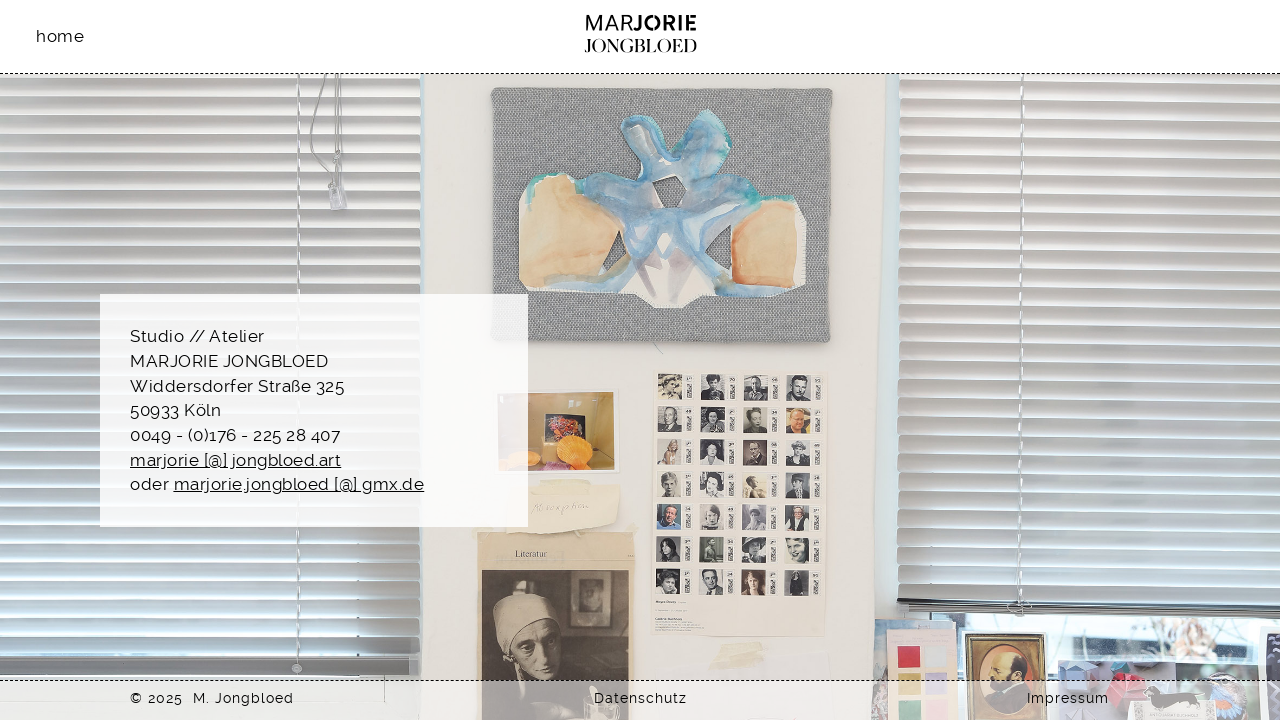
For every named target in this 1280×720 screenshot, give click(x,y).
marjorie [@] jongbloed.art (235, 460)
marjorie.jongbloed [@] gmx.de (299, 484)
